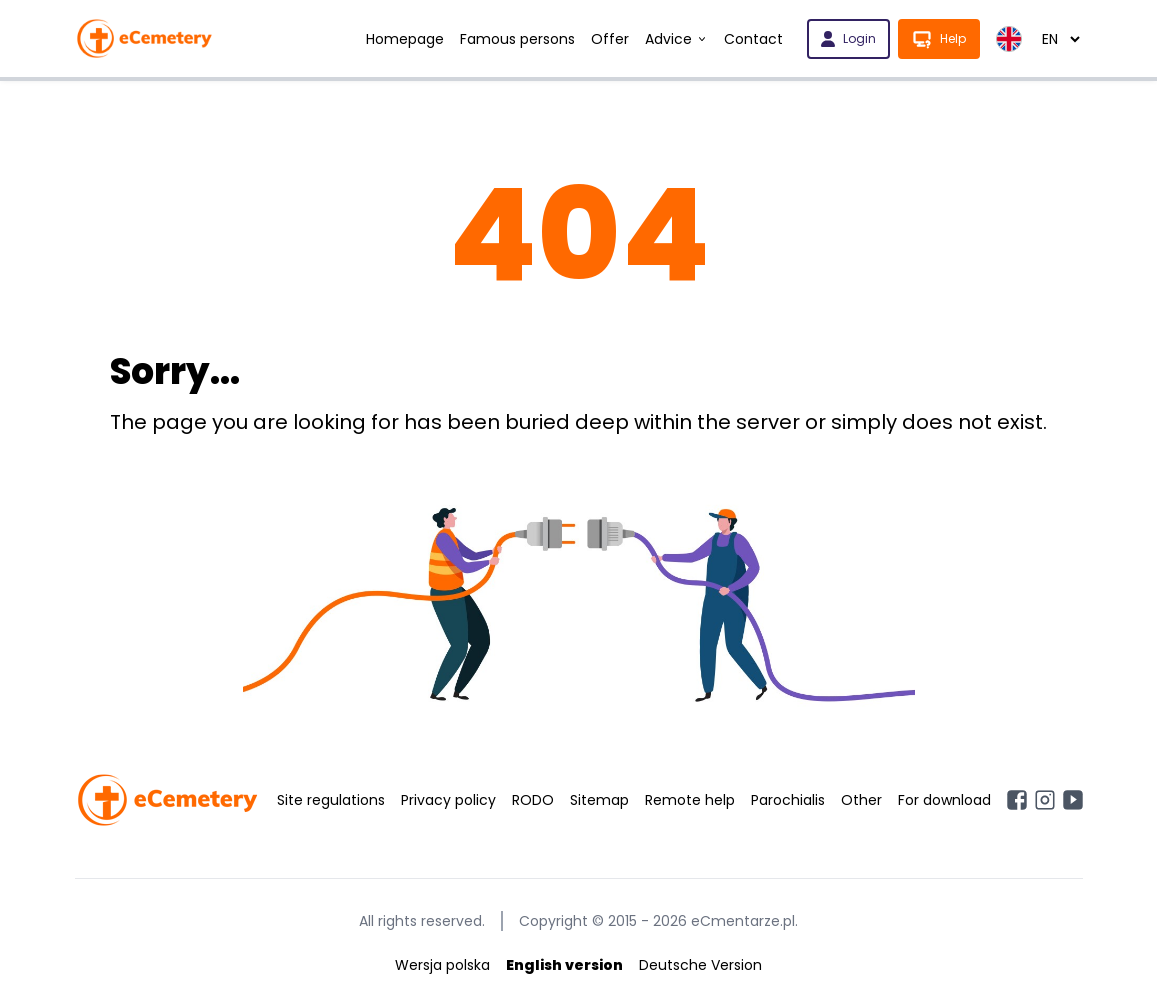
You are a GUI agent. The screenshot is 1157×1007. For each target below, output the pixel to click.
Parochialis (788, 800)
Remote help (690, 800)
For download (944, 800)
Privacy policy (448, 800)
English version (564, 965)
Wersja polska (442, 965)
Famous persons (517, 39)
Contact (753, 39)
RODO (533, 800)
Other (861, 800)
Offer (610, 39)
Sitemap (599, 800)
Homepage (405, 39)
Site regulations (331, 800)
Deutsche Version (700, 965)
